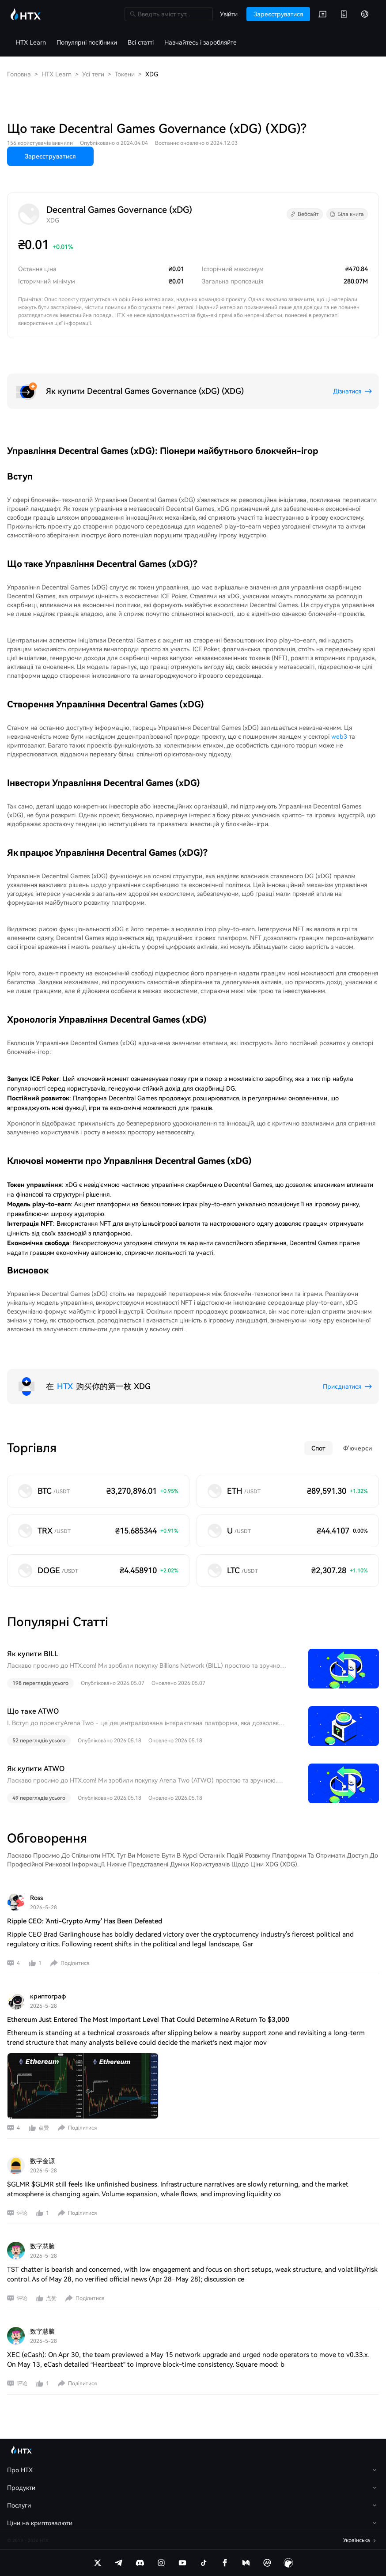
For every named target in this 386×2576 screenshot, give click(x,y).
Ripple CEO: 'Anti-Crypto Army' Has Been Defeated (84, 1921)
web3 (339, 736)
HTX (65, 1386)
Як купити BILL (32, 1654)
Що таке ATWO (33, 1711)
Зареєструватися (50, 156)
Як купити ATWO (35, 1768)
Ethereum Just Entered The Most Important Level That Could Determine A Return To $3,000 (148, 2020)
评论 (22, 2213)
